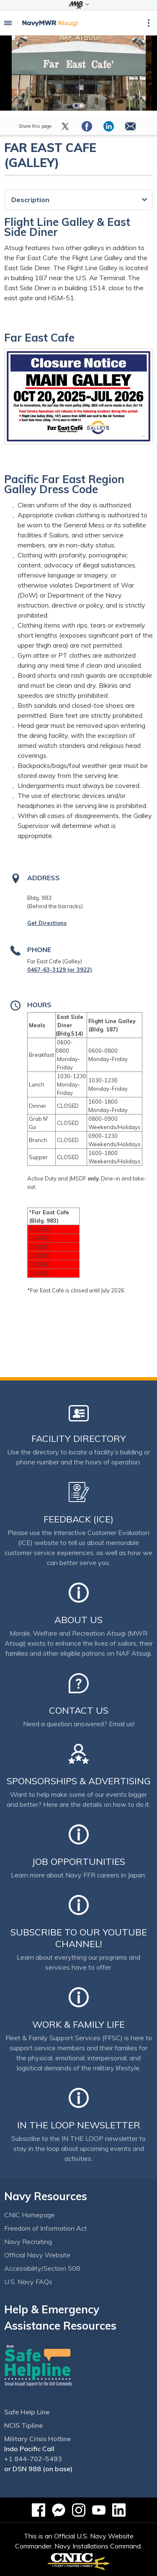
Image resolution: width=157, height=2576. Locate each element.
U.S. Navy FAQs (28, 2281)
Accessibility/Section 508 (42, 2268)
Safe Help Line (26, 2412)
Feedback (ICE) (78, 1519)
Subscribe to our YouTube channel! (78, 1938)
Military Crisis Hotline (37, 2438)
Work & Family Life (78, 2024)
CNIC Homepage (29, 2215)
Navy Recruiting (28, 2241)
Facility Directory (78, 1438)
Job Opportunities (78, 1861)
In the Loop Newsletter (78, 2125)
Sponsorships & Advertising (79, 1781)
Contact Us (78, 1710)
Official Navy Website (37, 2255)
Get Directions (47, 922)
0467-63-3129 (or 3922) (59, 969)
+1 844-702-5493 (33, 2458)
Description (30, 199)
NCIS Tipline (23, 2425)
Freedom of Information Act (45, 2228)
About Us (78, 1620)
